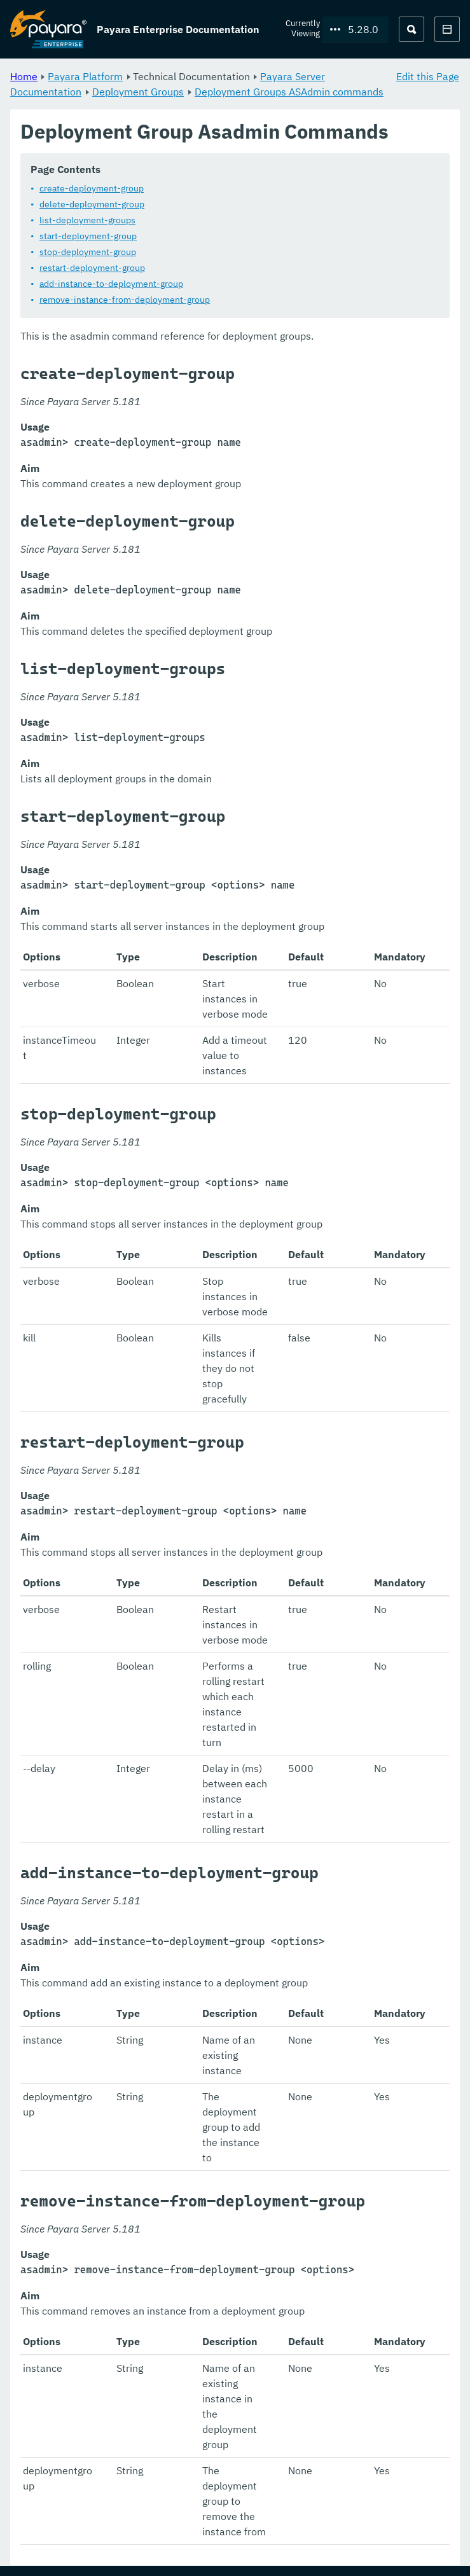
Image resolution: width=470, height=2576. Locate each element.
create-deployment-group (91, 189)
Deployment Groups (138, 91)
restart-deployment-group (92, 268)
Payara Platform (85, 76)
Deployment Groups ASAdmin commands (289, 91)
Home (24, 76)
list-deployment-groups (87, 220)
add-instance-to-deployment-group (111, 284)
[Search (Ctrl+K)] (411, 29)
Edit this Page (427, 76)
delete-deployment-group (91, 205)
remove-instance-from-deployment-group (124, 300)
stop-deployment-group (87, 252)
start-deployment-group (88, 236)
